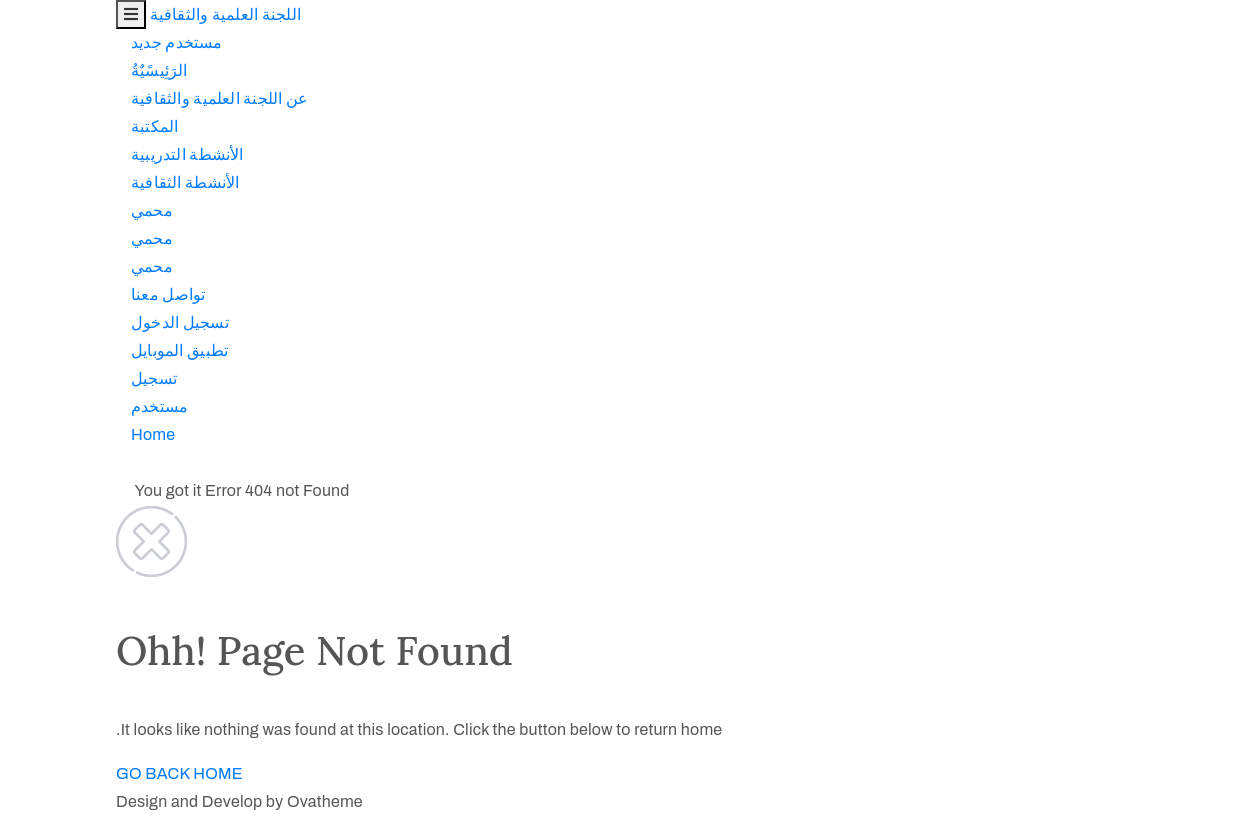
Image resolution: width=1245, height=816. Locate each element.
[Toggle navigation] (15, 14)
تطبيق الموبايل (63, 350)
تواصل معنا (52, 294)
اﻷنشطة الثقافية (69, 182)
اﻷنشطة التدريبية (71, 154)
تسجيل (38, 378)
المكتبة (38, 126)
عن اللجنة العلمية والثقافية (103, 98)
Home (37, 434)
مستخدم (43, 406)
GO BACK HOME (63, 773)
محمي (36, 210)
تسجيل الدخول (64, 322)
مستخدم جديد (61, 42)
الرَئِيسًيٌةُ (43, 70)
